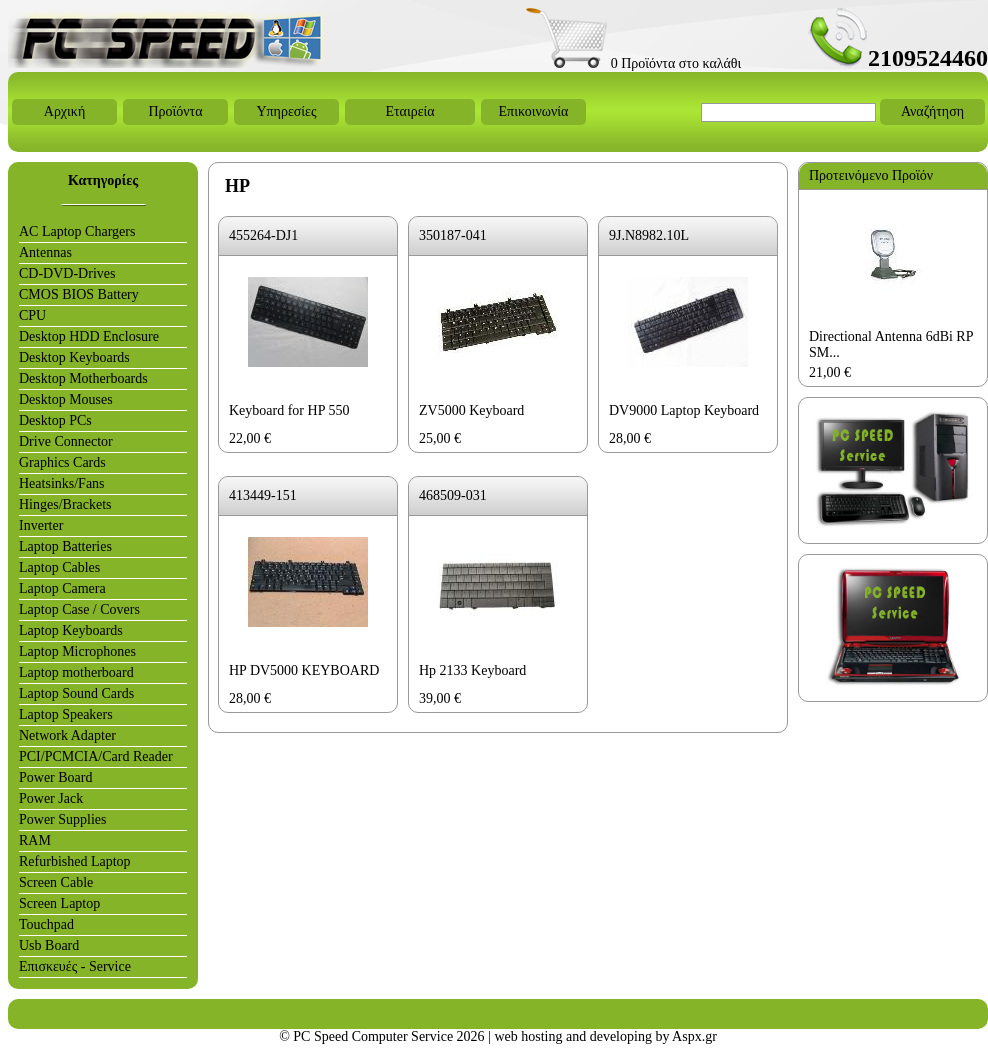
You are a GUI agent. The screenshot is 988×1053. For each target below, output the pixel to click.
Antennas (45, 252)
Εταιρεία (409, 111)
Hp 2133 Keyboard (472, 670)
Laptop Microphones (77, 651)
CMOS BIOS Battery (79, 294)
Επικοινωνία (534, 111)
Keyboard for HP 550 (289, 410)
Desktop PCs (55, 420)
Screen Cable (56, 882)
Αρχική (64, 111)
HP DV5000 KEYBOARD (304, 670)
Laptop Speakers (66, 714)
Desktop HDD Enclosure (89, 336)
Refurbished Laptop (75, 861)
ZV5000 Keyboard (471, 410)
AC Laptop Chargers (77, 231)
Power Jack (51, 798)
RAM (35, 840)
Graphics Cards (62, 462)
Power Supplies (63, 819)
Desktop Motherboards (83, 378)
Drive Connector (66, 441)
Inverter (41, 525)
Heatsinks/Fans (62, 483)
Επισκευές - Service (75, 966)
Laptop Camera (62, 588)
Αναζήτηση (932, 111)
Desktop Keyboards (74, 357)
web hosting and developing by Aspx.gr (605, 1036)
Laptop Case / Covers (79, 609)
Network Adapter (67, 735)
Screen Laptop (59, 903)
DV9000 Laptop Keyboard (684, 410)
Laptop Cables (59, 567)
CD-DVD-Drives (67, 273)
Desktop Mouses (66, 399)
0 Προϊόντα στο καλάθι (633, 63)
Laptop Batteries (65, 546)
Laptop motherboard (76, 672)
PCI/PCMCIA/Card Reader (96, 756)
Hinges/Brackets (65, 504)
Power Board (56, 777)
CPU (32, 315)
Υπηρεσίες (286, 111)
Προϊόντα (175, 111)
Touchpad (46, 924)
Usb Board (49, 945)
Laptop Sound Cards (76, 693)
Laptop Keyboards (71, 630)
